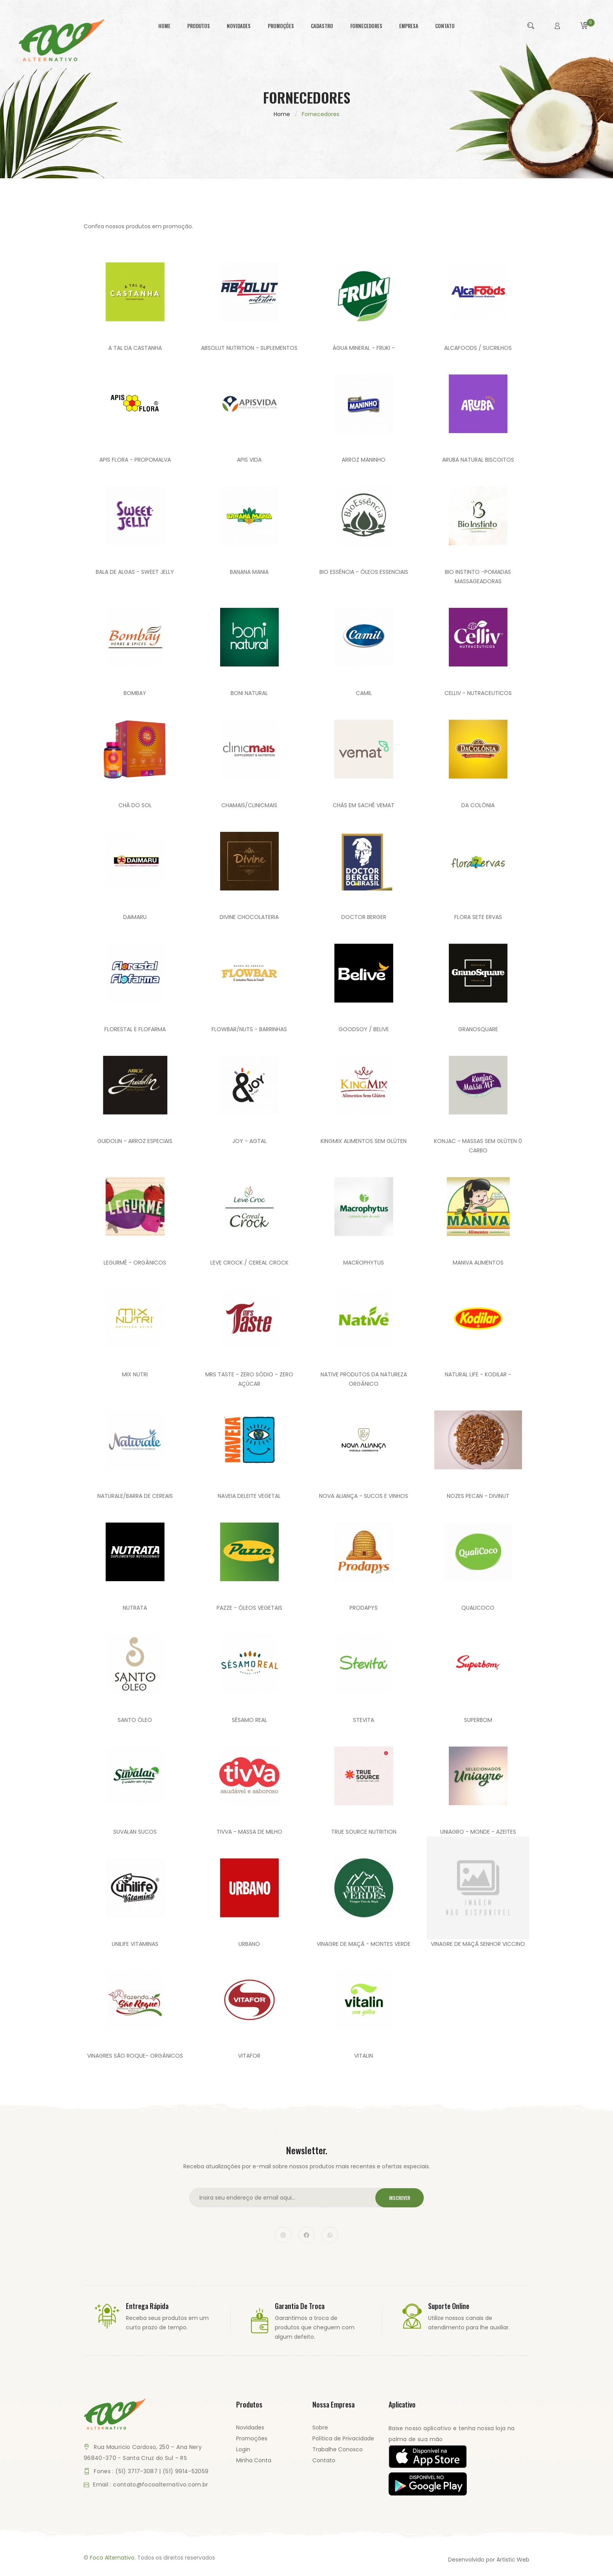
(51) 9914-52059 (185, 2471)
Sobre (320, 2427)
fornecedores (366, 26)
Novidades (250, 2427)
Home (282, 114)
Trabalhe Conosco (337, 2449)
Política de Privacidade (343, 2438)
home (164, 26)
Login (243, 2449)
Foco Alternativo (112, 2558)
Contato (323, 2460)
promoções (281, 26)
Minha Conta (253, 2460)
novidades (239, 26)
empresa (408, 26)
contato (445, 26)
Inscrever (399, 2197)
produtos (198, 26)
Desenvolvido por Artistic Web (488, 2559)
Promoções (251, 2438)
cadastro (322, 26)
